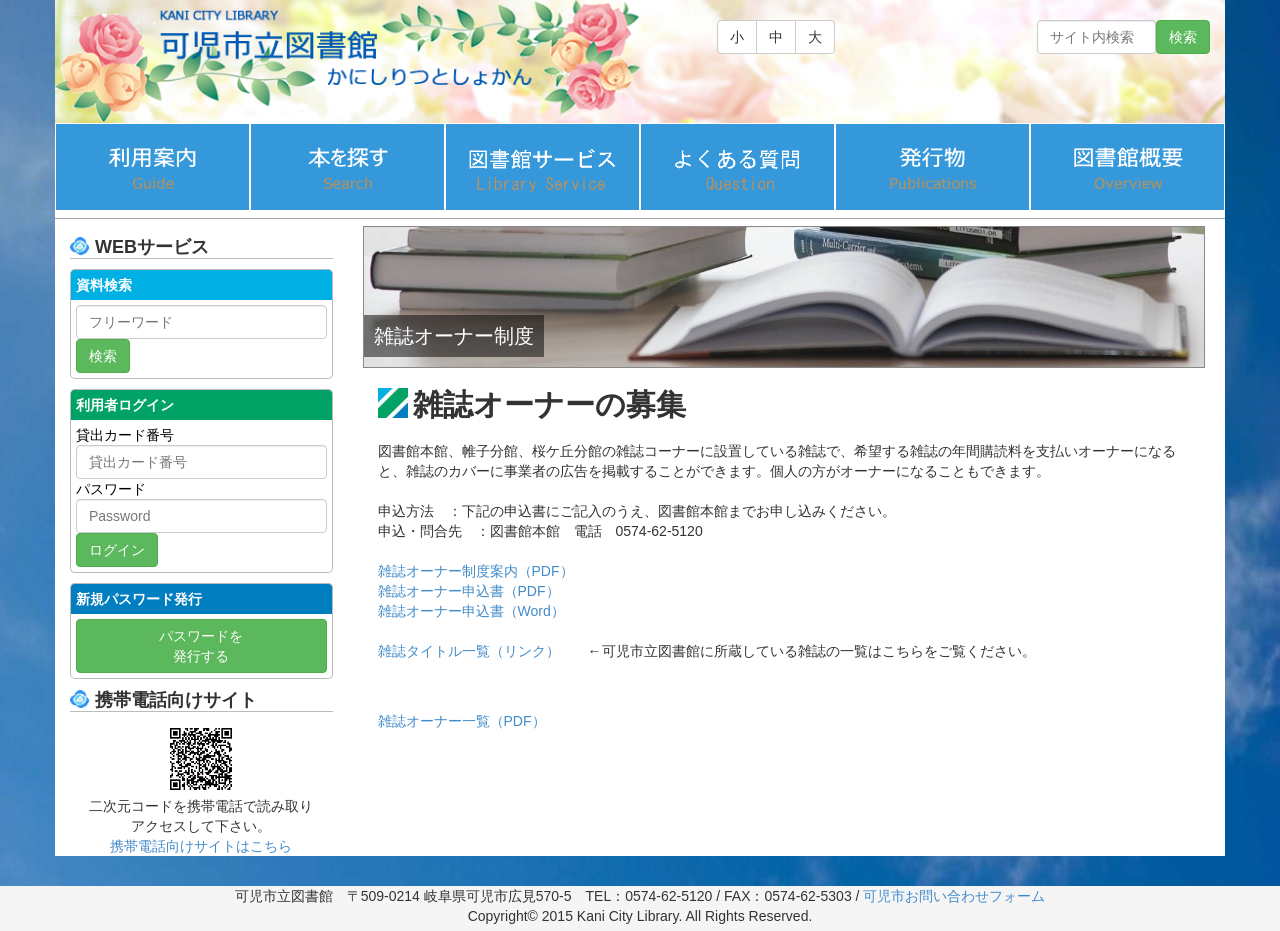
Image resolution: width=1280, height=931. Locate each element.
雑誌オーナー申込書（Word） (471, 611)
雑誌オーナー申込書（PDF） (469, 591)
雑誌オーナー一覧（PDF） (462, 721)
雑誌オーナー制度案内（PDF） (476, 571)
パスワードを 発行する (201, 646)
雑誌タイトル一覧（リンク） (469, 651)
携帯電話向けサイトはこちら (201, 846)
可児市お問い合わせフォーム (954, 896)
